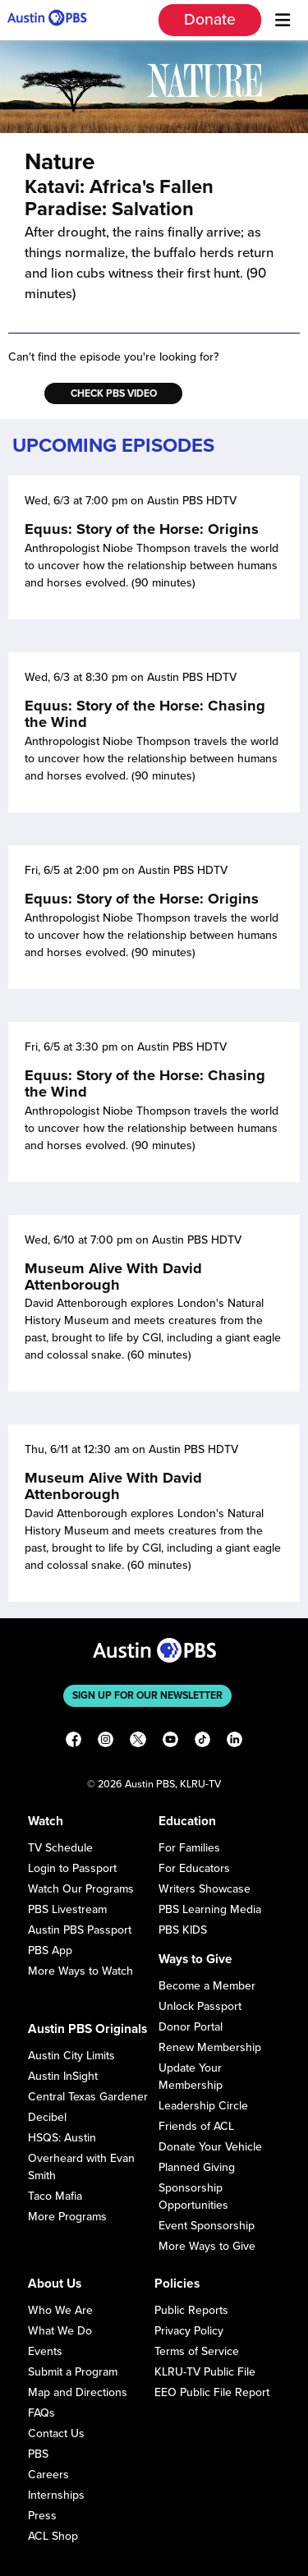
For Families (189, 1848)
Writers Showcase (205, 1889)
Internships (56, 2495)
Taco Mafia (55, 2196)
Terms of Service (196, 2351)
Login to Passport (72, 1868)
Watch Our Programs (81, 1889)
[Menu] (282, 20)
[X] (138, 1741)
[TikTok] (202, 1741)
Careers (48, 2475)
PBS (38, 2454)
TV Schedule (60, 1848)
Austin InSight (63, 2076)
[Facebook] (73, 1741)
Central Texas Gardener (88, 2097)
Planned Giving (197, 2167)
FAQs (41, 2413)
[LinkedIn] (234, 1741)
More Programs (67, 2217)
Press (42, 2516)
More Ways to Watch (80, 1971)
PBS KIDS (183, 1930)
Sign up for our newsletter (147, 1695)
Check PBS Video (114, 393)
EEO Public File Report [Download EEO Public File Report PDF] (211, 2392)
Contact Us (56, 2433)
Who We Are (60, 2310)
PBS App (50, 1950)
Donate (210, 20)
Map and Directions (77, 2392)
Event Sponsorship (207, 2226)
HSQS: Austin (62, 2138)
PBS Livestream (67, 1909)
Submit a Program (72, 2372)
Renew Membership (210, 2047)
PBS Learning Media (210, 1909)
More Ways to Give (207, 2246)
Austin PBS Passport (79, 1930)
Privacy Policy (188, 2331)
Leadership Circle (203, 2106)
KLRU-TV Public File (204, 2372)
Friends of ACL (196, 2126)
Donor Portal (191, 2027)
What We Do (60, 2331)
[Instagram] (106, 1741)
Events (45, 2351)
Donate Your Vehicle (210, 2147)
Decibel (47, 2117)
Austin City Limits (71, 2056)
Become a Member (207, 1986)
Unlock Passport (200, 2006)
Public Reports (191, 2310)
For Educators (194, 1868)
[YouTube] (170, 1741)
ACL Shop (53, 2536)
